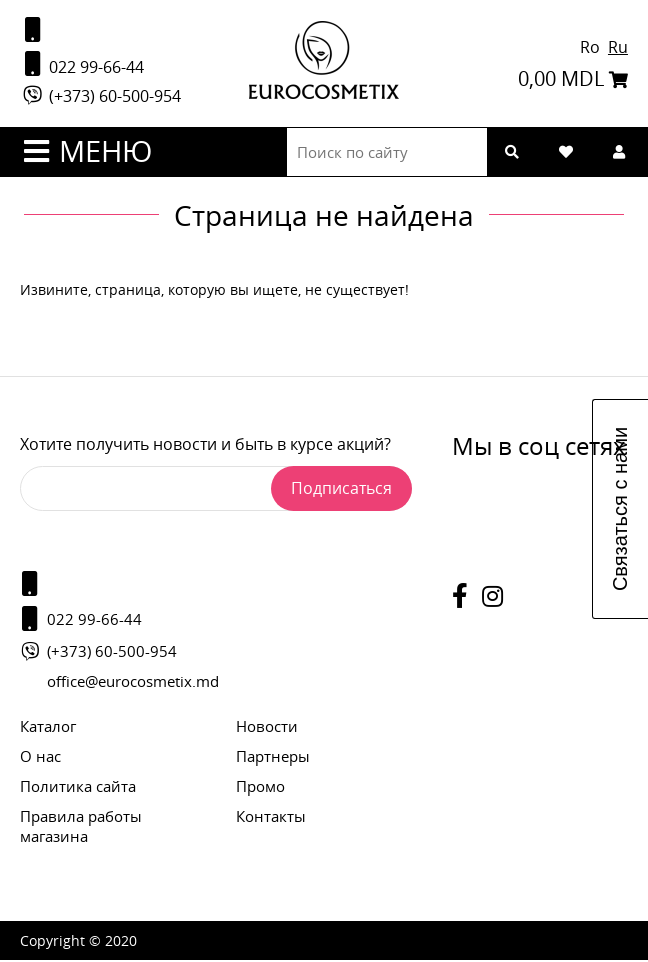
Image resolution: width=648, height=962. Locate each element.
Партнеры (273, 758)
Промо (260, 788)
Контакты (271, 818)
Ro (592, 48)
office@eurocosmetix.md (133, 683)
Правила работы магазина (81, 828)
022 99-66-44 (82, 65)
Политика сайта (78, 788)
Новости (267, 728)
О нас (40, 758)
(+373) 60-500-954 (100, 98)
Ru (618, 48)
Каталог (48, 728)
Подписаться (341, 490)
